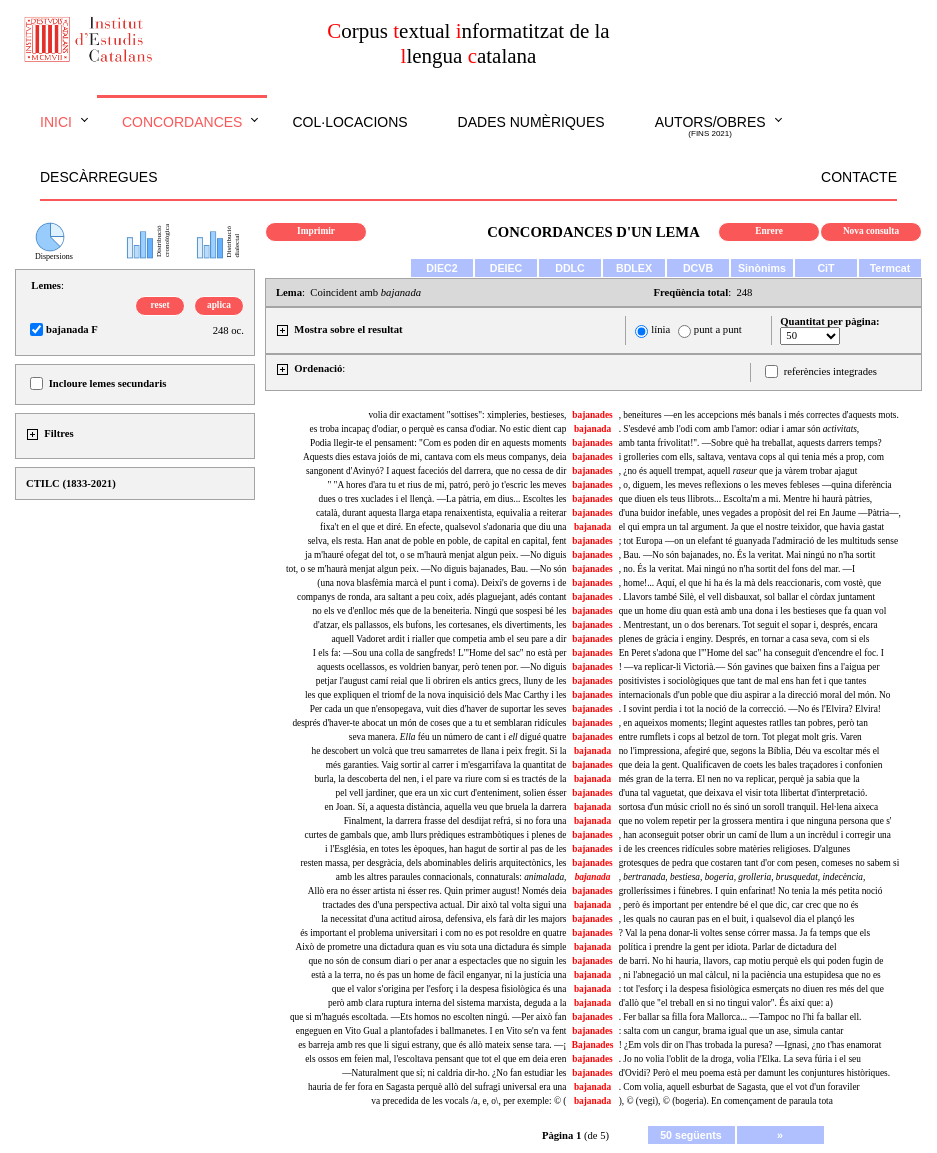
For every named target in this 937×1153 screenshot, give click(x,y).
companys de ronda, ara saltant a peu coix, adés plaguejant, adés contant (431, 597)
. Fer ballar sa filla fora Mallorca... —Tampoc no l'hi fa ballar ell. (740, 1017)
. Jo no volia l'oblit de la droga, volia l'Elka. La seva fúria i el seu (740, 1059)
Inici (56, 122)
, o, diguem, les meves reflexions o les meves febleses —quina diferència (755, 485)
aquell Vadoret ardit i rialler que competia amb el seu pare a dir (448, 639)
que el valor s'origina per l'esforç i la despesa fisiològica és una (449, 989)
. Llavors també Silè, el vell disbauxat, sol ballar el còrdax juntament (747, 597)
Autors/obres (710, 127)
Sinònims (762, 268)
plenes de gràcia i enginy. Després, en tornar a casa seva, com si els (744, 639)
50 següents (691, 1135)
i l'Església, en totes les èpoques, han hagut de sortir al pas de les (445, 849)
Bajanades (592, 1045)
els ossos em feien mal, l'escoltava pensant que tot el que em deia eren (435, 1059)
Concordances (182, 122)
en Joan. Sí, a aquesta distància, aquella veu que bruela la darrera (446, 807)
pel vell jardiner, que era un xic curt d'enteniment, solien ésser (451, 793)
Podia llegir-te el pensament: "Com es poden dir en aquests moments (438, 443)
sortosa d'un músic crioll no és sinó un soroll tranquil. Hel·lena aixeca (748, 807)
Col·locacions (349, 122)
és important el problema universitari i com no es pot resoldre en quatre (433, 933)
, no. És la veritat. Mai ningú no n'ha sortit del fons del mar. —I (737, 569)
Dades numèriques (531, 122)
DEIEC (506, 268)
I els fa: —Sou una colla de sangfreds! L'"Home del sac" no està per (440, 653)
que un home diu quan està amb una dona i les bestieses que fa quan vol (753, 611)
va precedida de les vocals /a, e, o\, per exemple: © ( (468, 1101)
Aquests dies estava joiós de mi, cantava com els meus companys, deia (434, 457)
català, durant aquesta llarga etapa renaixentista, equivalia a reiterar (441, 513)
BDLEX (634, 268)
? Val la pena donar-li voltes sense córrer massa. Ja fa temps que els (744, 933)
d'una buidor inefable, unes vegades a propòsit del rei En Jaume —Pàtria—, (760, 513)
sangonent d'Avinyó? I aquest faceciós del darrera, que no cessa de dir (436, 471)
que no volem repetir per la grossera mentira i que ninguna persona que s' (755, 821)
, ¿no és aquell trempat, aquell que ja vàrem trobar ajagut (738, 471)
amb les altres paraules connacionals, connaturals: (451, 877)
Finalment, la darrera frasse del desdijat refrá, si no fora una (455, 821)
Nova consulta (871, 231)
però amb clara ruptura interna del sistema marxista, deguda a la (447, 1003)
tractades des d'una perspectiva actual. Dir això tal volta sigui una (445, 905)
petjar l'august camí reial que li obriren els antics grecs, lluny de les (441, 681)
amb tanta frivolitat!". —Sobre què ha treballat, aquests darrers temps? (750, 443)
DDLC (570, 268)
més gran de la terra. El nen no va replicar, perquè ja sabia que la (739, 779)
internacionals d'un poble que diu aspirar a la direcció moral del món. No (755, 695)
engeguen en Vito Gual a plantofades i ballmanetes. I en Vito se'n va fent (431, 1031)
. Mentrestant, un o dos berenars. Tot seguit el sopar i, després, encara (748, 625)
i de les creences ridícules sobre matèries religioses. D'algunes (734, 849)
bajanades (592, 415)
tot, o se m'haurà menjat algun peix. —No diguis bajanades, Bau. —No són (426, 569)
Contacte (859, 177)
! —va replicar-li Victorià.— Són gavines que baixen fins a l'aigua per (749, 667)
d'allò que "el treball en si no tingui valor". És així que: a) (726, 1003)
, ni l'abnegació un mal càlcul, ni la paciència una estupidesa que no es (750, 975)
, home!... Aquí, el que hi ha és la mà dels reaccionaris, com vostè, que (750, 583)
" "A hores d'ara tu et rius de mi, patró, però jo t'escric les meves (446, 485)
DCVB (698, 268)
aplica (219, 305)
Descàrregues (98, 177)
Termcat (890, 268)
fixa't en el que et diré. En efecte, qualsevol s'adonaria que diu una (443, 527)
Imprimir (316, 231)
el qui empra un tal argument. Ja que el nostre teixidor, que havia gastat (751, 527)
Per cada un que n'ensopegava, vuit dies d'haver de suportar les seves (438, 709)
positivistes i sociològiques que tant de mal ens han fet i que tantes (743, 681)
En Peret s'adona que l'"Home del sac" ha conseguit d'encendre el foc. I (751, 653)
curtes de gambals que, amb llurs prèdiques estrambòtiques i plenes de (436, 835)
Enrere (769, 231)
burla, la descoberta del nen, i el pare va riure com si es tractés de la (440, 779)
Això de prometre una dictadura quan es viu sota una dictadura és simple (430, 947)
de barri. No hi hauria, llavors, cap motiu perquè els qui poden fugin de (751, 961)
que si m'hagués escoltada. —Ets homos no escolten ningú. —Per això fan (428, 1017)
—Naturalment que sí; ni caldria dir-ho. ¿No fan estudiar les (454, 1073)
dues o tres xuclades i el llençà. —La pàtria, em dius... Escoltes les (443, 499)
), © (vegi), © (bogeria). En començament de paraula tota (726, 1101)
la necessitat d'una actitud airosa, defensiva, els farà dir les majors (443, 919)
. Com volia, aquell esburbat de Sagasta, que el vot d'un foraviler (739, 1087)
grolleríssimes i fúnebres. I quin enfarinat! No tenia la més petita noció (751, 891)
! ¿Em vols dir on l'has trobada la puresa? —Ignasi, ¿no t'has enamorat (750, 1045)
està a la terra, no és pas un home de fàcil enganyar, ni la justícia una (438, 975)
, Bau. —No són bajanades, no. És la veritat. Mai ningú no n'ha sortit (747, 555)
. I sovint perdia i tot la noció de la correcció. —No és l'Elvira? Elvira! (750, 709)
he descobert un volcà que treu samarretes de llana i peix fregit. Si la (439, 751)
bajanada (592, 429)
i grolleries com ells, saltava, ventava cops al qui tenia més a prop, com (751, 457)
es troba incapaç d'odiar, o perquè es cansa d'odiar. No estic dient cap (438, 429)
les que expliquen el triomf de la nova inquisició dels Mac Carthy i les (435, 695)
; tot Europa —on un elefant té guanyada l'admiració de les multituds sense (758, 541)
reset (160, 305)
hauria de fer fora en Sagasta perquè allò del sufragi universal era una (437, 1087)
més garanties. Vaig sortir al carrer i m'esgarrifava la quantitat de (446, 765)
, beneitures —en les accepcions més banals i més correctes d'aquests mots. (759, 415)
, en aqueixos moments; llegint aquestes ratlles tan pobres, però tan (743, 723)
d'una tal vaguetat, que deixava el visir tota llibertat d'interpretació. (743, 793)
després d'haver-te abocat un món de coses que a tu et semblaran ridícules (429, 723)
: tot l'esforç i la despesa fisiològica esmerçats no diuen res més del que (751, 989)
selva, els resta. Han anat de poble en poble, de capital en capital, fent (437, 541)
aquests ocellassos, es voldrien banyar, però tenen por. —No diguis (441, 667)
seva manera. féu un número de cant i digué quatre (458, 737)
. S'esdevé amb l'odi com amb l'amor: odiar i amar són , (739, 429)
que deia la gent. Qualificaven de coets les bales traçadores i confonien (751, 765)
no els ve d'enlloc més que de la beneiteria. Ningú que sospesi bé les (439, 611)
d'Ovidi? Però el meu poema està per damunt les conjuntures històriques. (754, 1073)
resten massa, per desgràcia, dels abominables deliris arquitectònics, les (433, 863)
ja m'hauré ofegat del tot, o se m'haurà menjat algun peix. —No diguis (435, 555)
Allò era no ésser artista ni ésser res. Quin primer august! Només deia (437, 891)
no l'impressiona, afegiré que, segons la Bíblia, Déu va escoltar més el (749, 751)
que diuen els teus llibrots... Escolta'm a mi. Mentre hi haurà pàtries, (745, 499)
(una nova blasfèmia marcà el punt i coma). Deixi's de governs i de (441, 583)
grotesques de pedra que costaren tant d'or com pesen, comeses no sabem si (759, 863)
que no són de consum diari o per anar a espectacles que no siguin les (437, 961)
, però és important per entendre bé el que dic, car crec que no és (739, 905)
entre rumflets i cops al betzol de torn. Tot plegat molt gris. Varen (740, 737)
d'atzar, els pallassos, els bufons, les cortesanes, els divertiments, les (439, 625)
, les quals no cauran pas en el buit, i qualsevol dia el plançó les (737, 919)
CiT (825, 268)
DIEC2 (441, 268)
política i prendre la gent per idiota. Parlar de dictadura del (728, 947)
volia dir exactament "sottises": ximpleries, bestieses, (467, 415)
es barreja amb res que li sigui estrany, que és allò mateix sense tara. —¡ (432, 1045)
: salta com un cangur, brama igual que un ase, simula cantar (731, 1031)
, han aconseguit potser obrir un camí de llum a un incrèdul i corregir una (755, 835)
